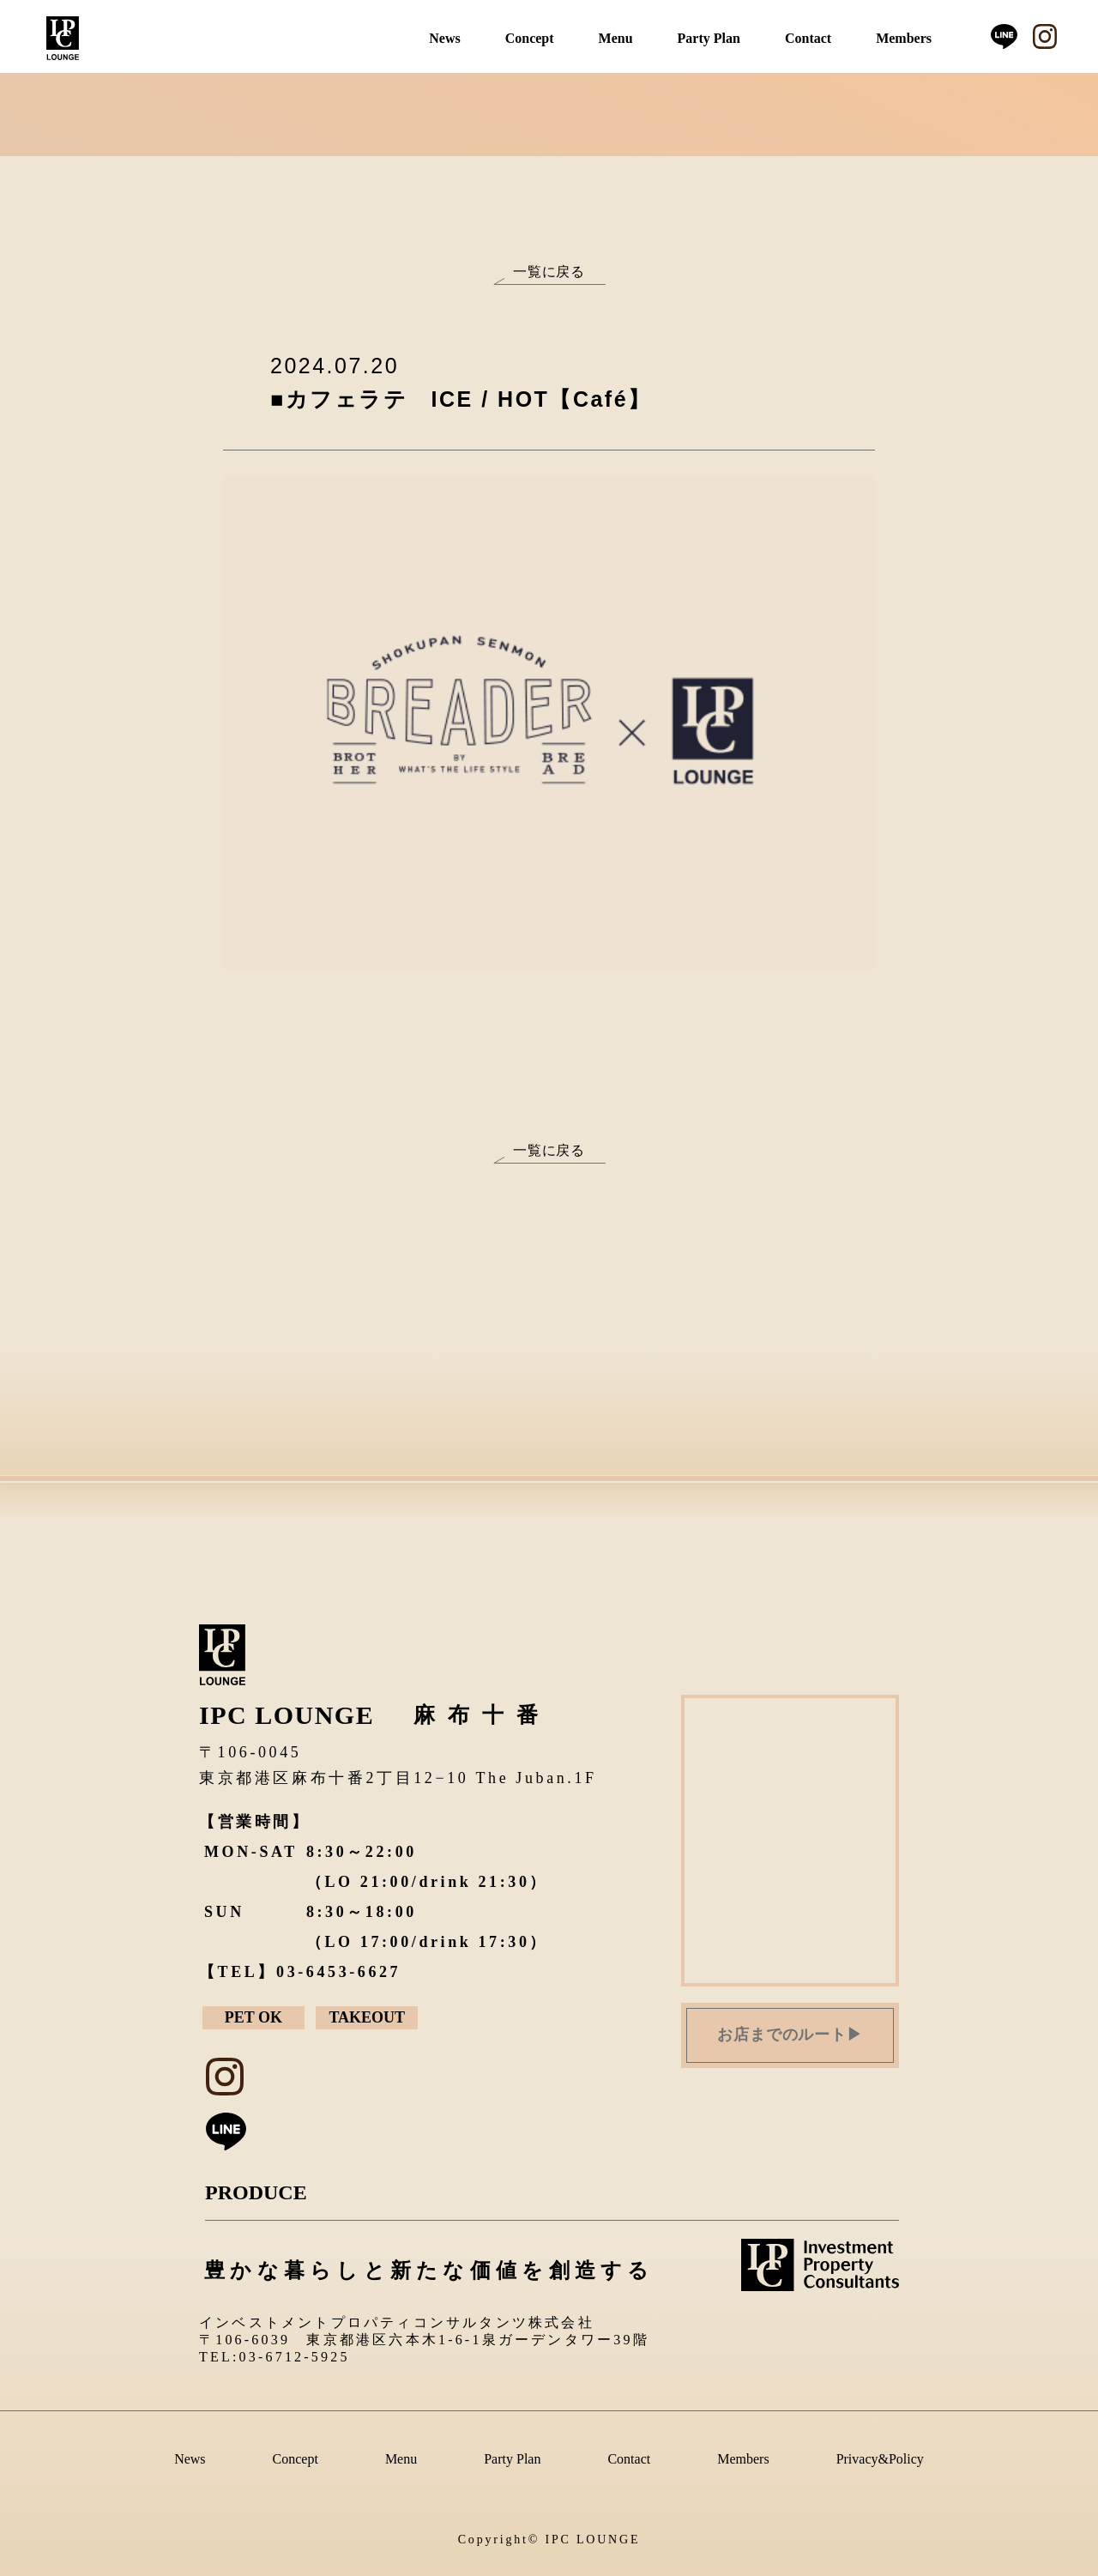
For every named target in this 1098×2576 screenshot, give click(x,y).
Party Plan (709, 38)
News (444, 38)
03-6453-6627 (338, 1971)
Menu (616, 38)
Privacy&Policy (880, 2459)
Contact (808, 38)
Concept (529, 38)
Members (904, 38)
